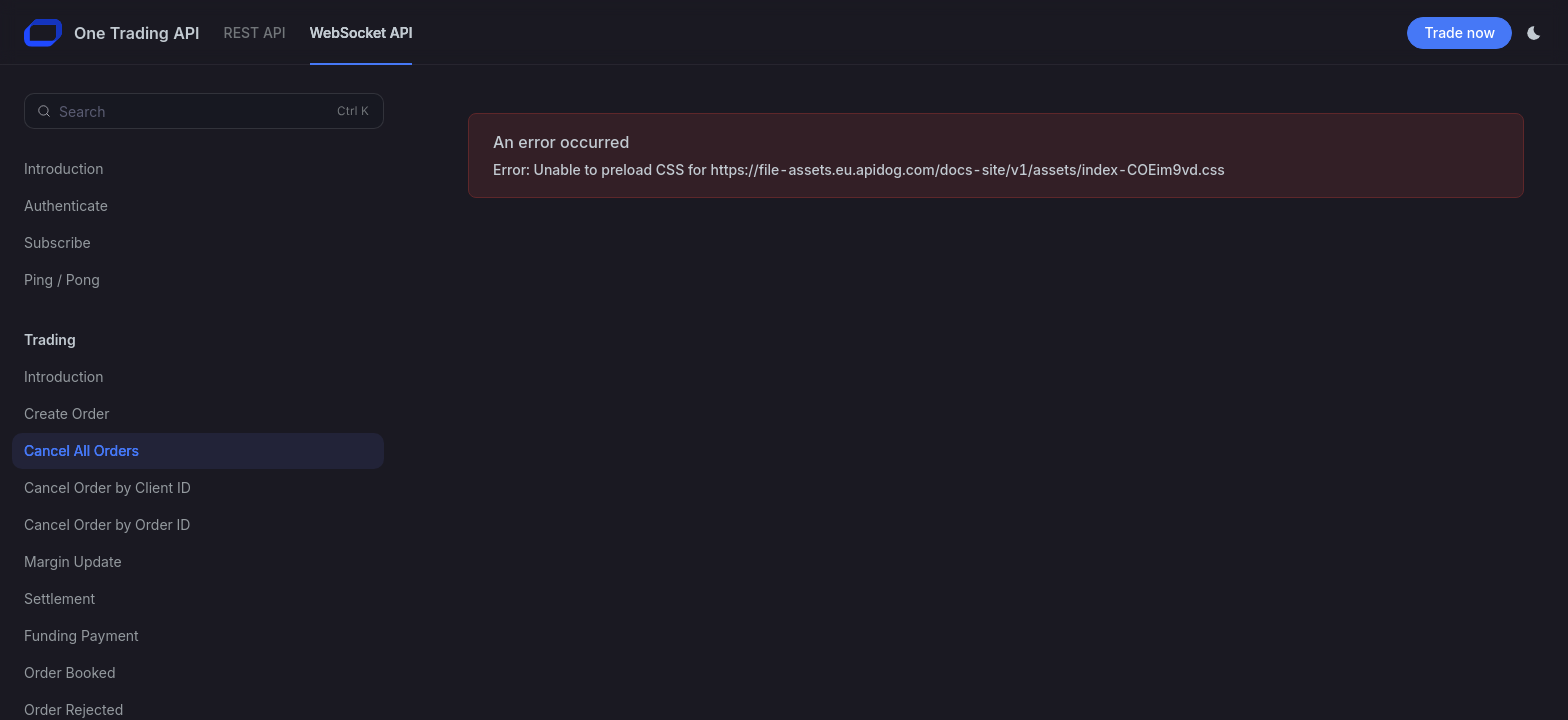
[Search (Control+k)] (204, 111)
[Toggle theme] (1534, 33)
